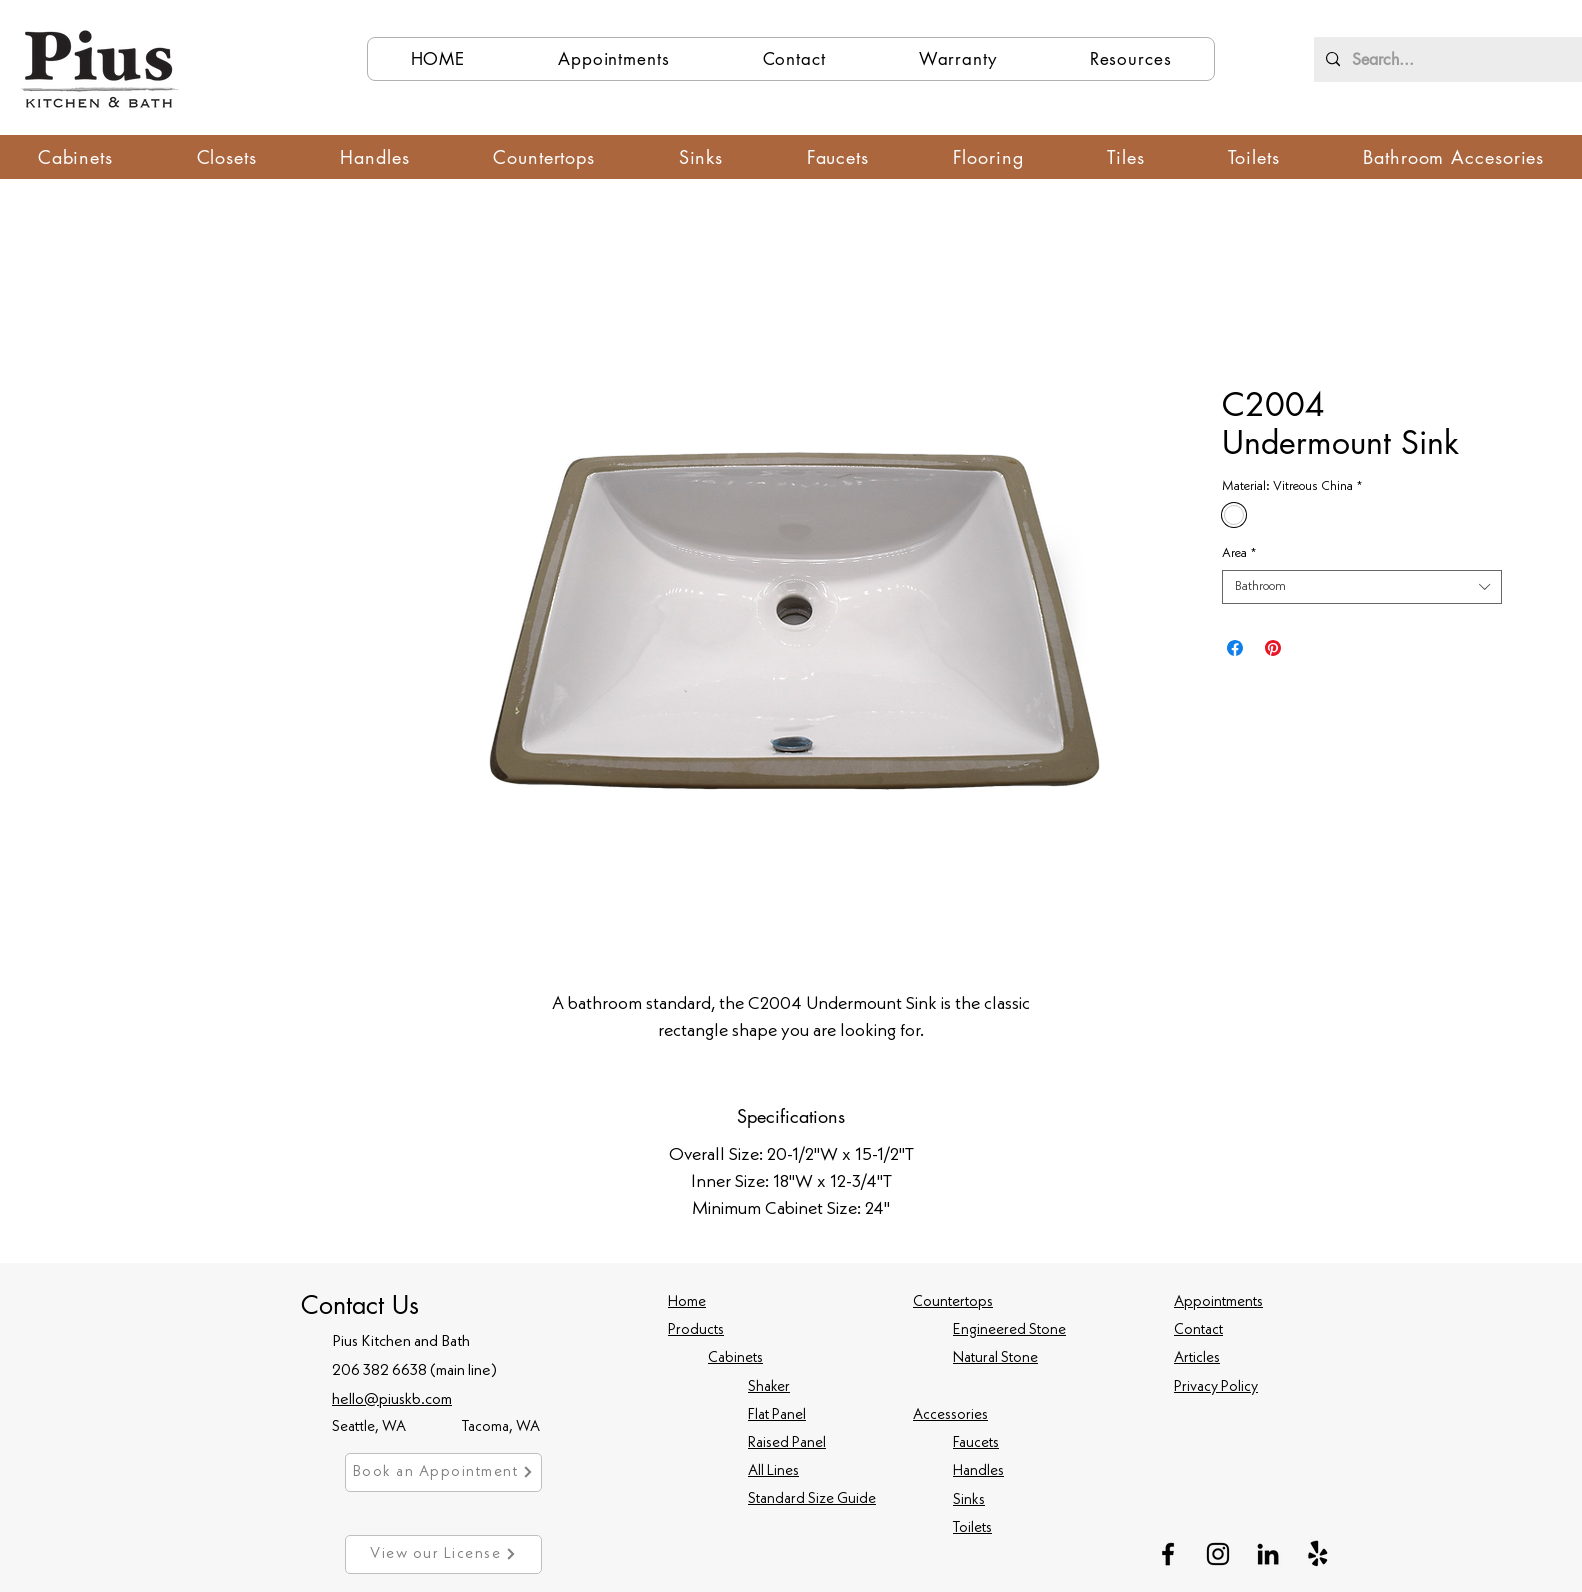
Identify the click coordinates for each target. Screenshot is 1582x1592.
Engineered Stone (1009, 1330)
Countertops (953, 1302)
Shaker (769, 1387)
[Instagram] (1218, 1554)
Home (687, 1302)
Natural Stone (995, 1358)
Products (696, 1330)
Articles (1197, 1358)
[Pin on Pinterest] (1273, 648)
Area (1239, 553)
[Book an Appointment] (443, 1472)
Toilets (972, 1528)
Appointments (1218, 1302)
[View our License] (443, 1554)
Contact (1198, 1330)
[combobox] (1362, 587)
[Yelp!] (1318, 1554)
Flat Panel (777, 1415)
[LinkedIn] (1268, 1554)
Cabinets (735, 1358)
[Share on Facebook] (1235, 648)
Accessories (950, 1415)
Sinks (969, 1500)
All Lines (773, 1471)
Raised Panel (787, 1443)
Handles (978, 1471)
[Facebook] (1168, 1554)
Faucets (976, 1443)
